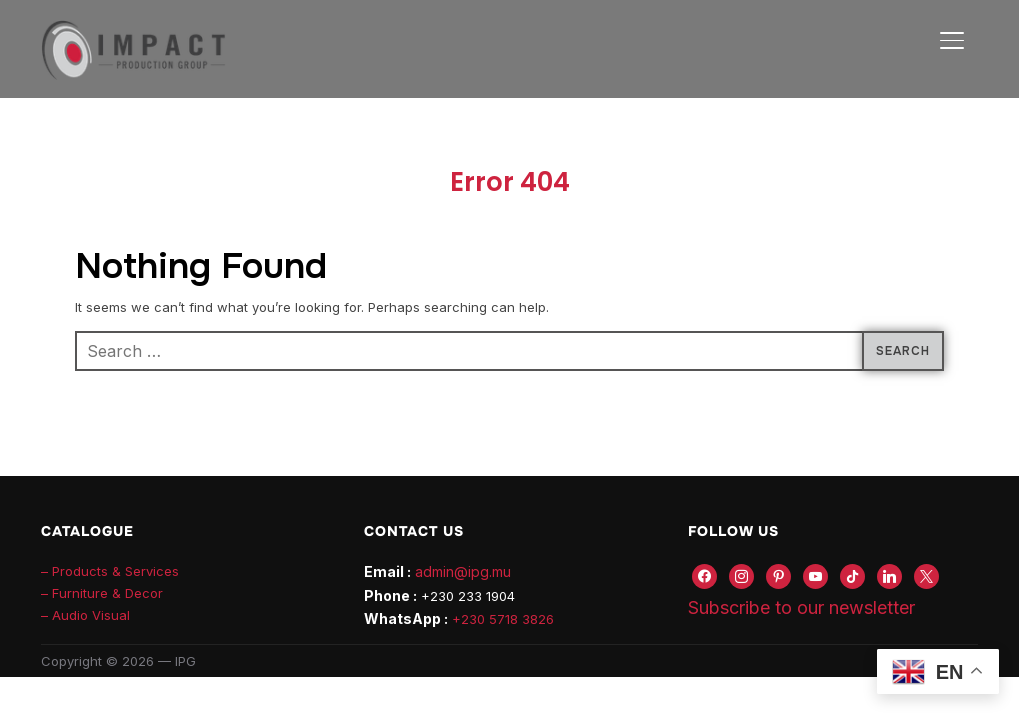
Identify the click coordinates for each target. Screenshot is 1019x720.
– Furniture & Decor (102, 593)
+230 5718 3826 (503, 619)
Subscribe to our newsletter (801, 607)
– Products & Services (110, 571)
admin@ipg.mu (463, 571)
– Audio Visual (85, 615)
